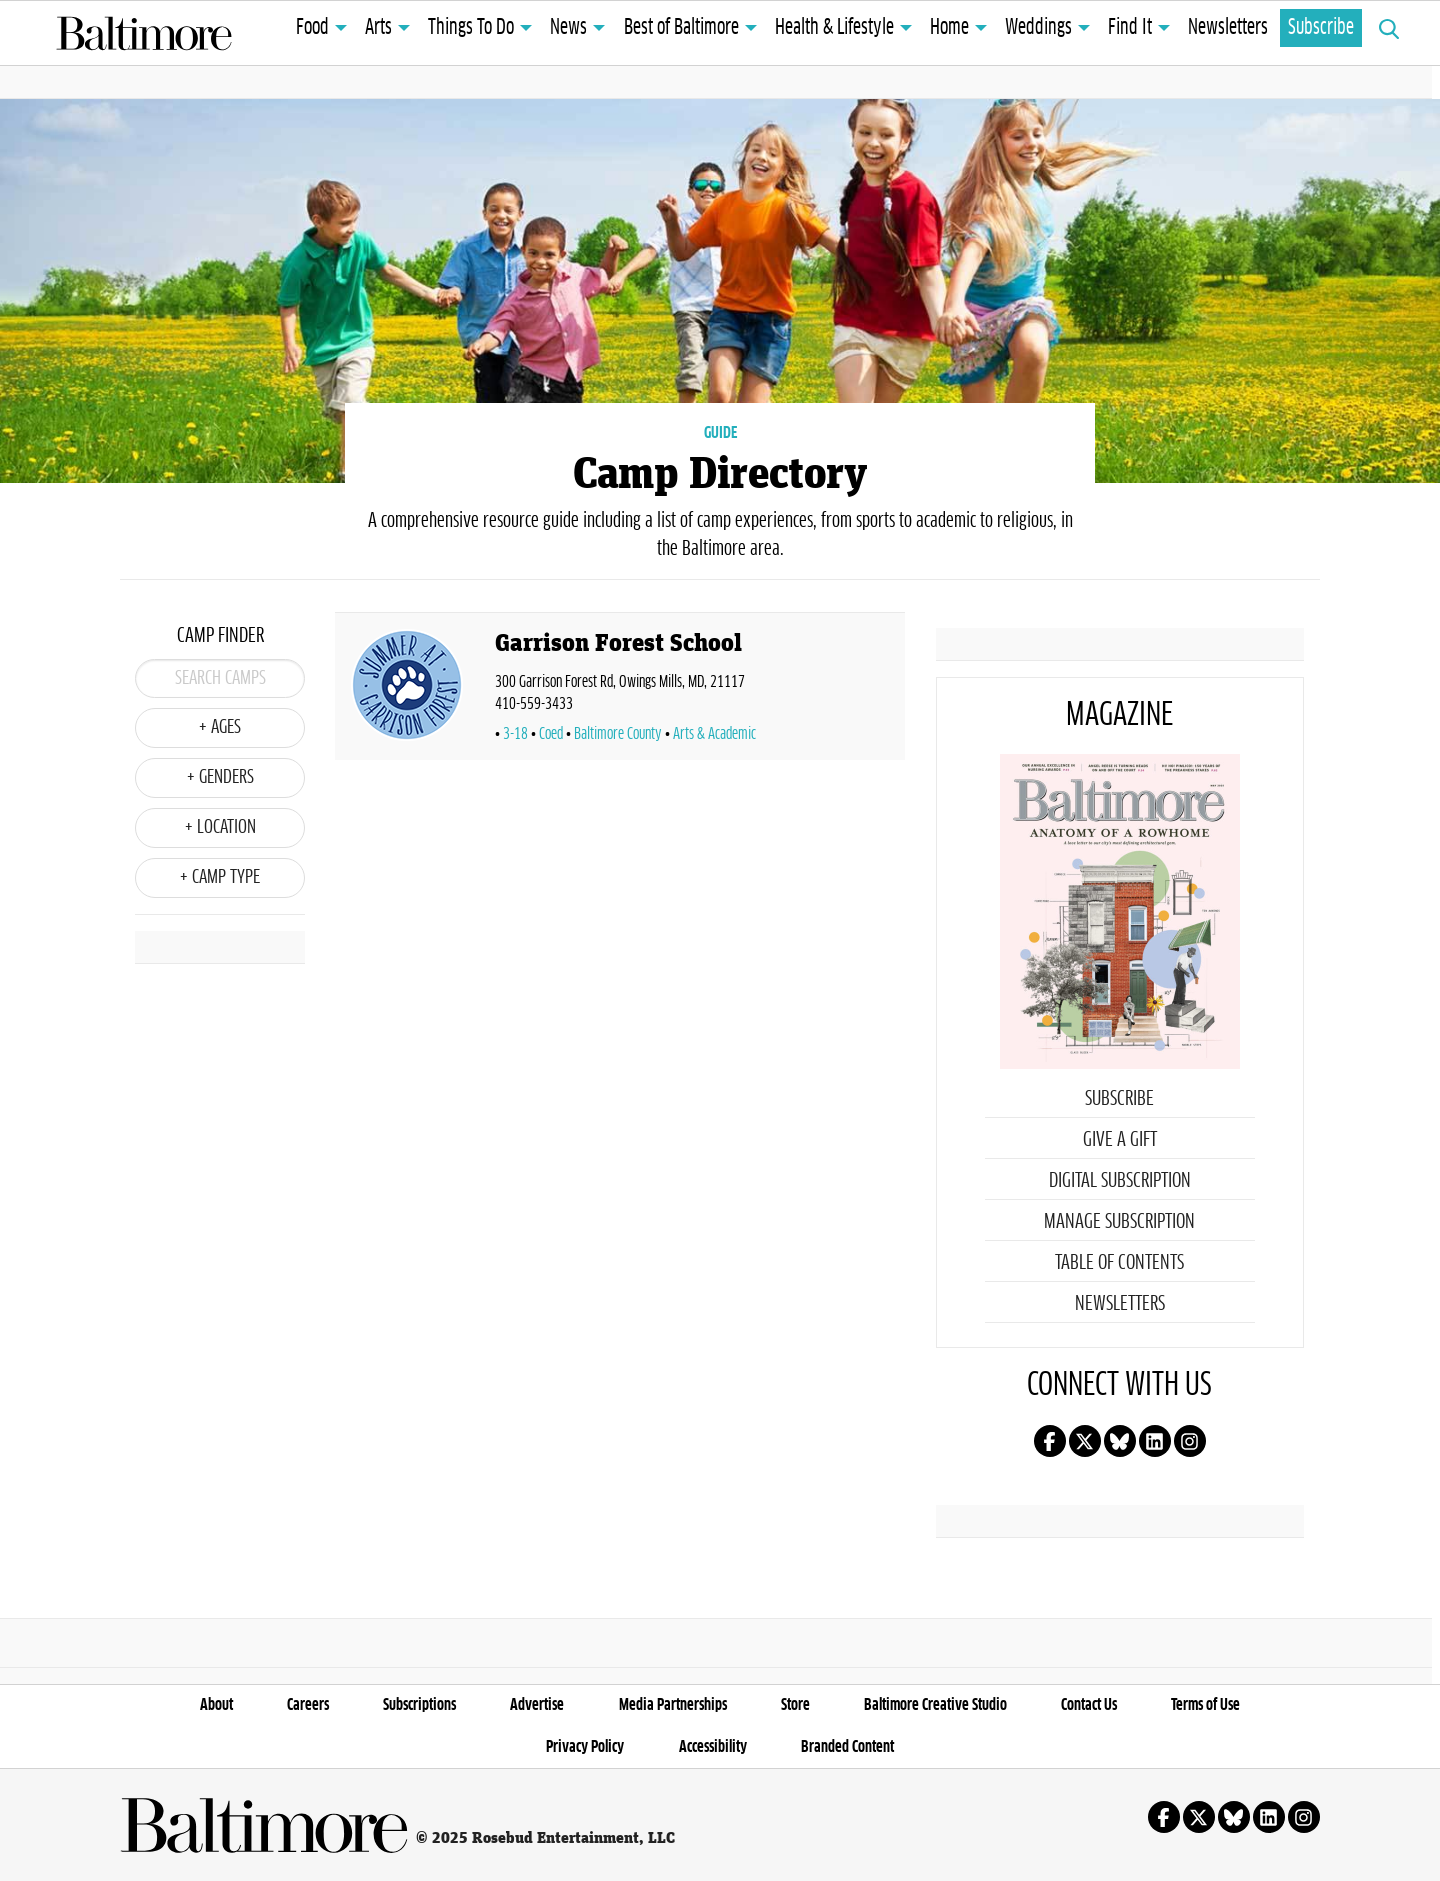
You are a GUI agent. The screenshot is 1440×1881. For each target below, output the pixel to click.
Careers (308, 1705)
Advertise (537, 1705)
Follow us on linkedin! (1155, 1441)
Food (312, 28)
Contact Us (1089, 1705)
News (568, 28)
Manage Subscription (1119, 1222)
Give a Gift (1120, 1140)
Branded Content (847, 1747)
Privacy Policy (585, 1747)
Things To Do (471, 28)
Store (795, 1705)
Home (949, 28)
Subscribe (1321, 28)
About (216, 1705)
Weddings (1038, 28)
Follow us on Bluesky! (1120, 1441)
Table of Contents (1119, 1263)
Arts (378, 28)
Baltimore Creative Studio (935, 1705)
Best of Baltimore (681, 28)
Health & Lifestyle (834, 28)
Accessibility (713, 1747)
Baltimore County (618, 734)
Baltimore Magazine (144, 33)
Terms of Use (1205, 1705)
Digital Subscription (1120, 1181)
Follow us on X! (1085, 1441)
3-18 (515, 734)
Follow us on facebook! (1050, 1441)
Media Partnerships (673, 1705)
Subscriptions (419, 1705)
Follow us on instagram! (1190, 1441)
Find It (1130, 28)
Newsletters (1228, 28)
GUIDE (720, 433)
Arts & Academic (714, 734)
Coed (551, 734)
